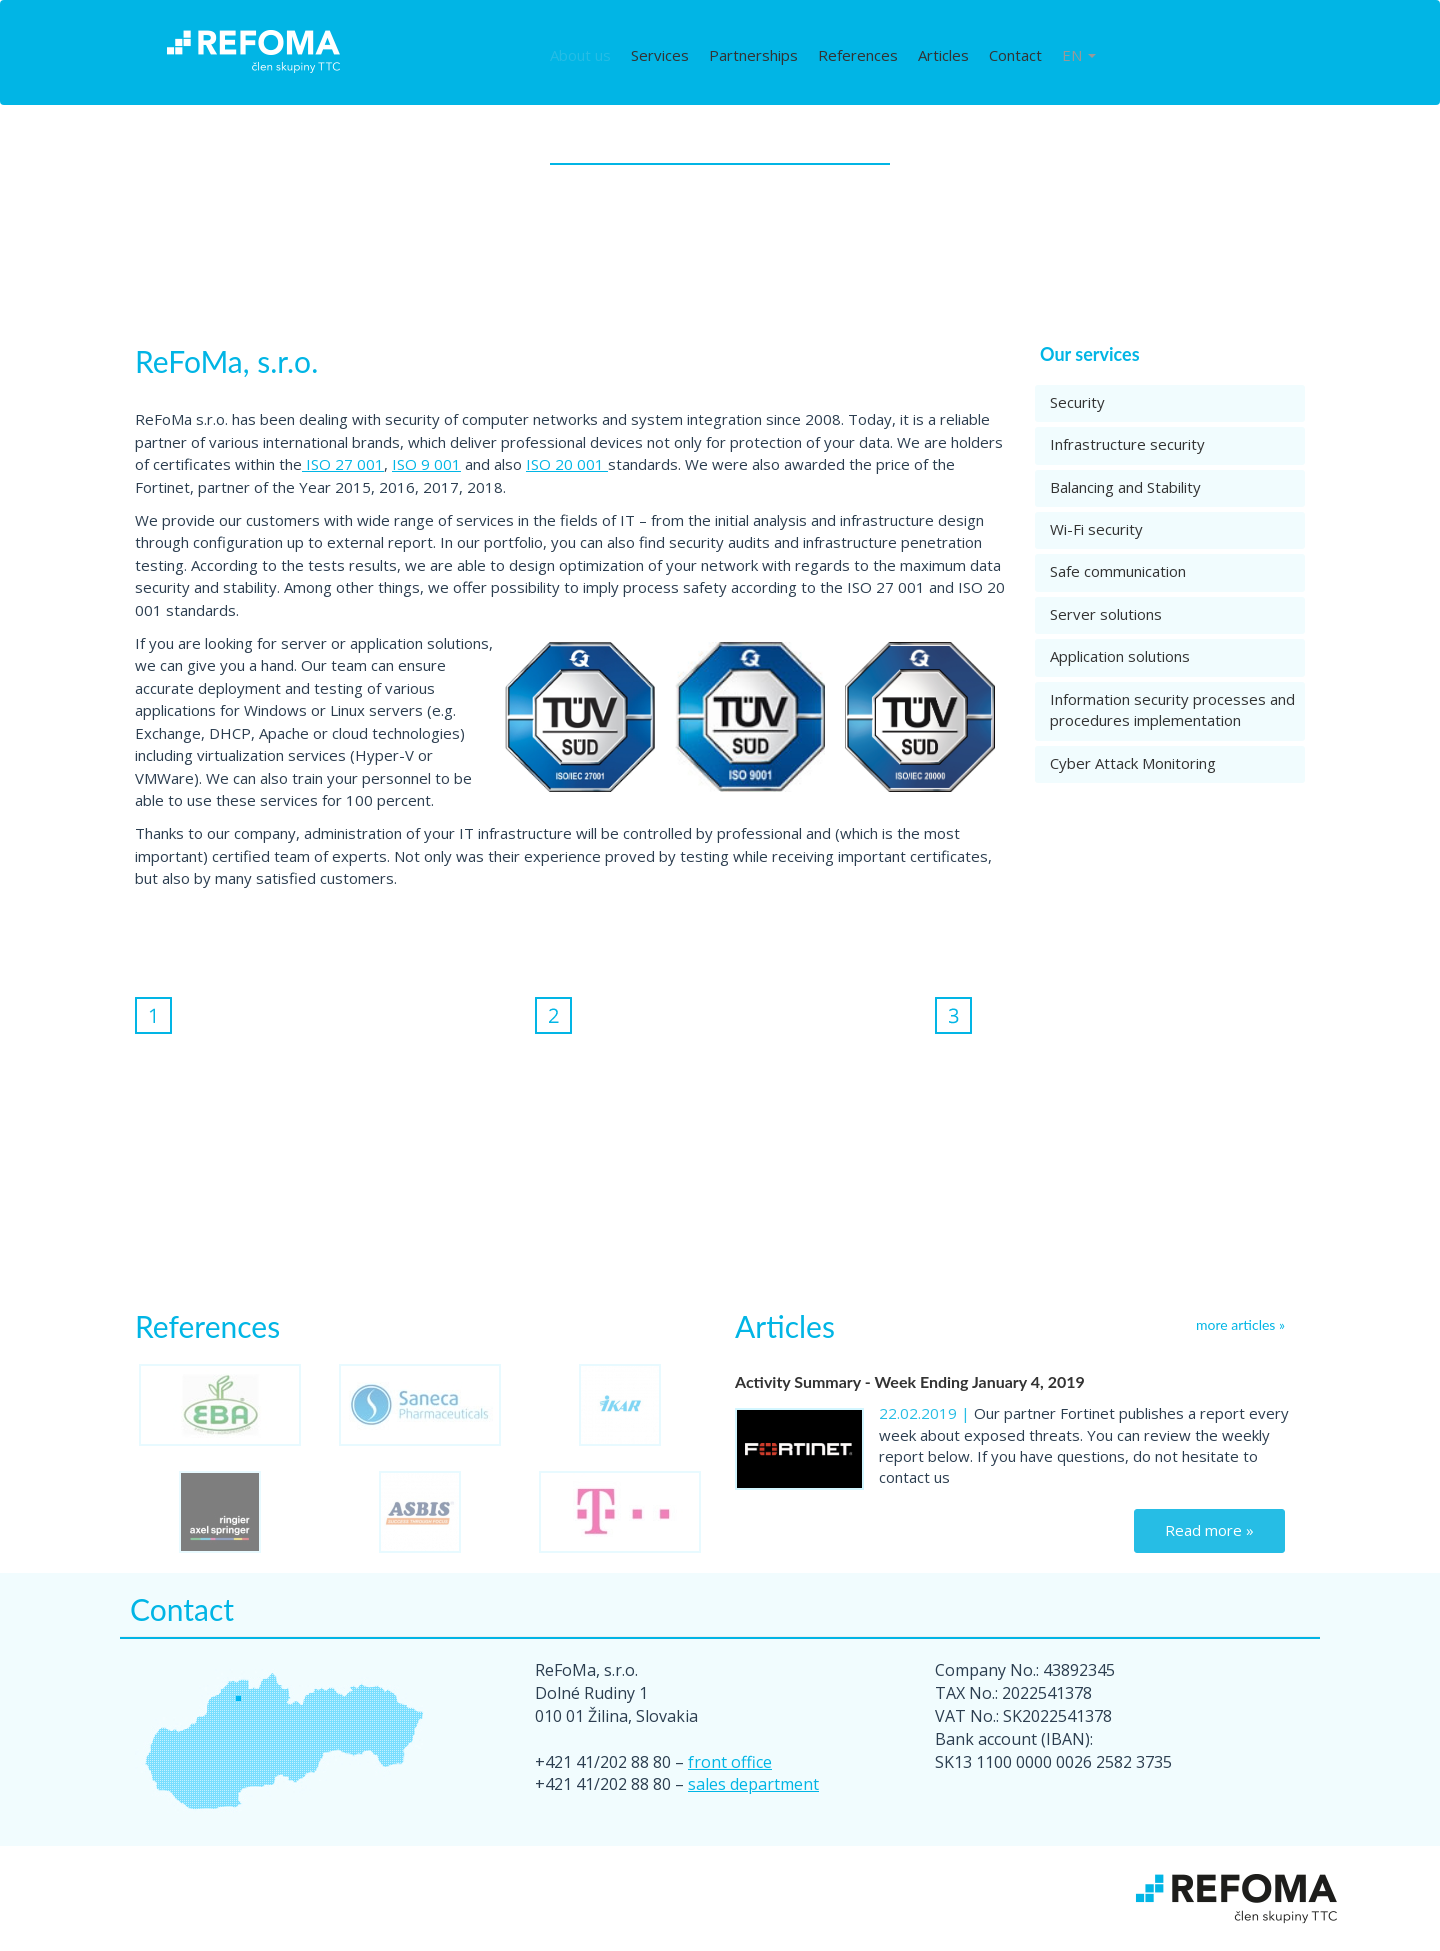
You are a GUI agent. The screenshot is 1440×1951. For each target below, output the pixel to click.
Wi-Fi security (1096, 529)
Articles (943, 55)
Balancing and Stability (1125, 487)
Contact (1015, 55)
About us (580, 55)
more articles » (1240, 1324)
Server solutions (1106, 614)
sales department (753, 1784)
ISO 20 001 (567, 464)
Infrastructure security (1127, 444)
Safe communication (1118, 571)
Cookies (810, 1925)
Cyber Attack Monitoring (1133, 763)
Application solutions (1120, 656)
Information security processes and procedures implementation (1172, 709)
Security (1077, 402)
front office (730, 1762)
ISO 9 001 (426, 464)
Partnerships (753, 55)
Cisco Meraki (886, 1925)
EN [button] (1079, 55)
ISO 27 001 (343, 464)
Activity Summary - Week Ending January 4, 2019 (910, 1381)
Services (660, 55)
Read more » (1209, 1530)
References (858, 55)
